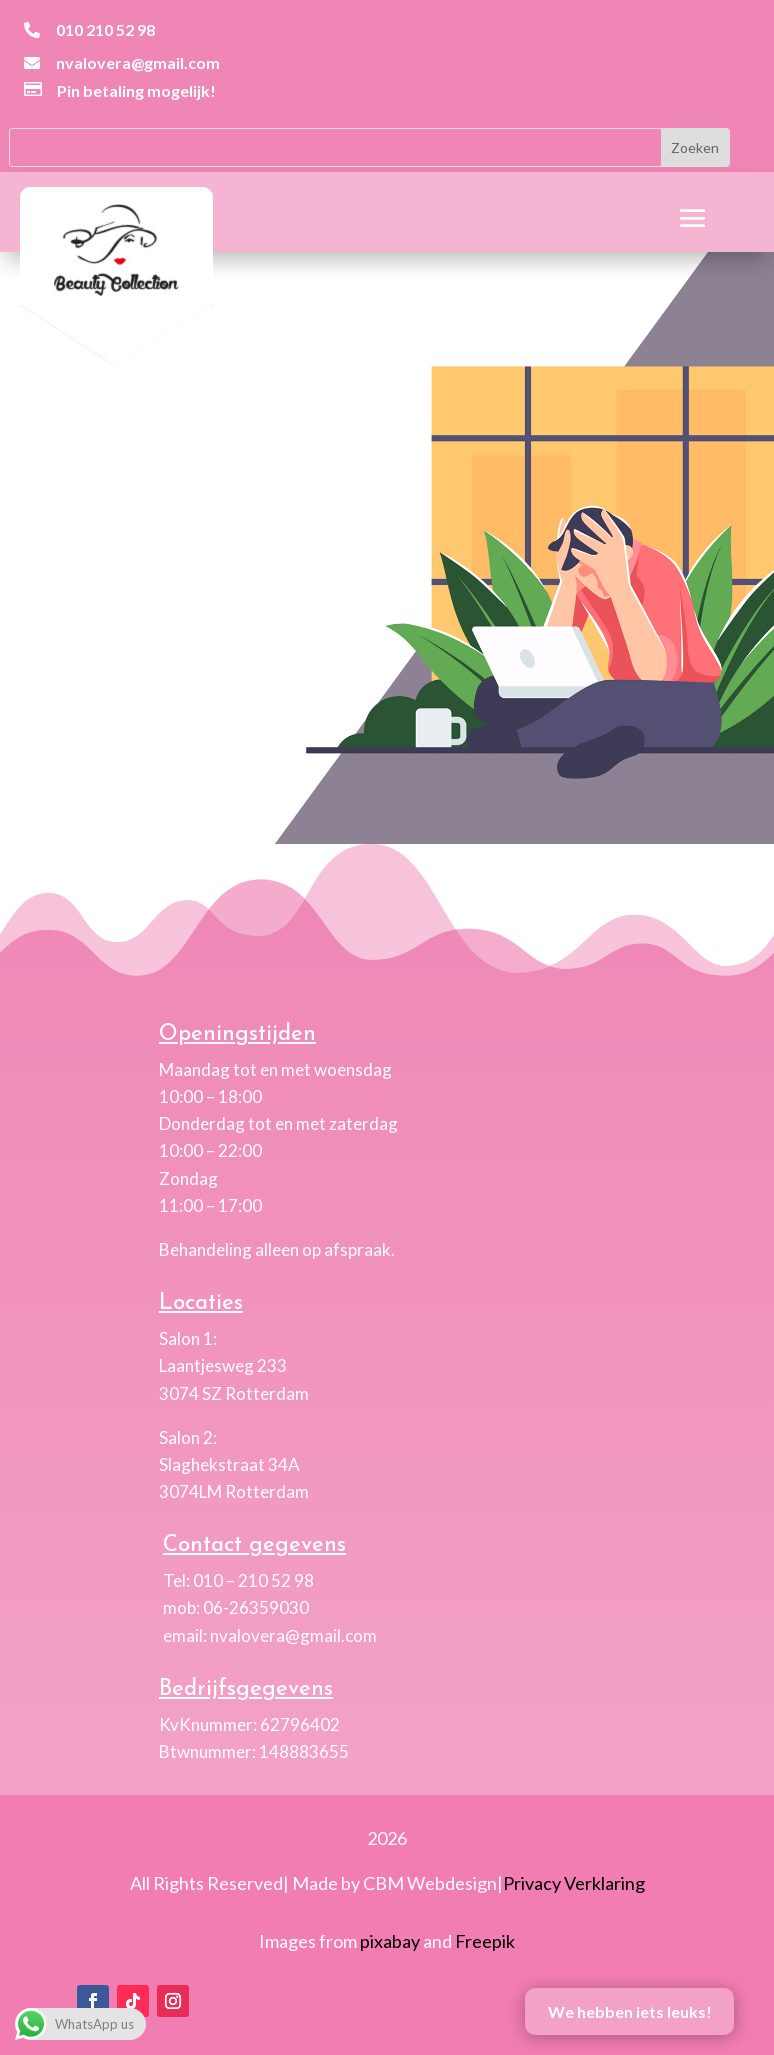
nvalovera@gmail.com (138, 62)
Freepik (485, 1941)
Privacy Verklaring (574, 1883)
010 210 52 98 (105, 29)
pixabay (390, 1941)
